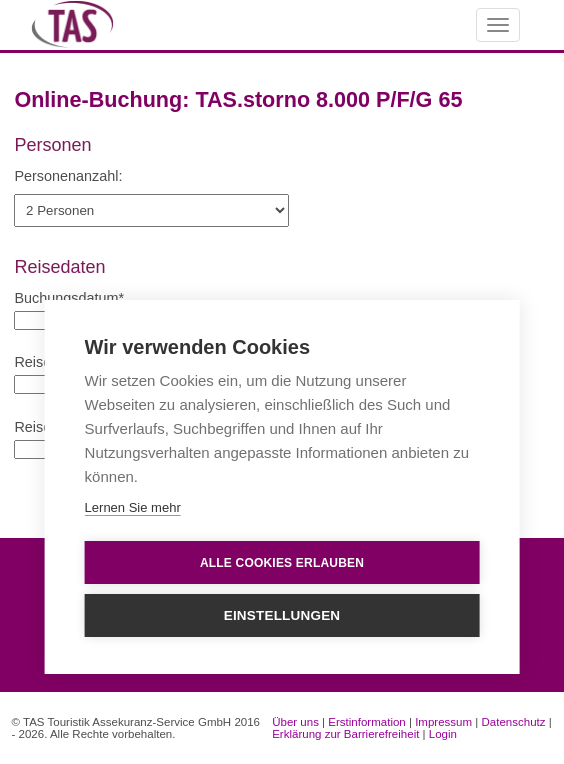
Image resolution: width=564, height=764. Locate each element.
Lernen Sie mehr (133, 507)
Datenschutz (514, 722)
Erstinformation (366, 722)
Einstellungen (282, 615)
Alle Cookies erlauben (282, 563)
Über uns (295, 722)
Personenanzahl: (68, 176)
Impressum (443, 722)
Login (443, 734)
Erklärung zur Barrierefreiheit (345, 734)
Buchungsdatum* (69, 298)
